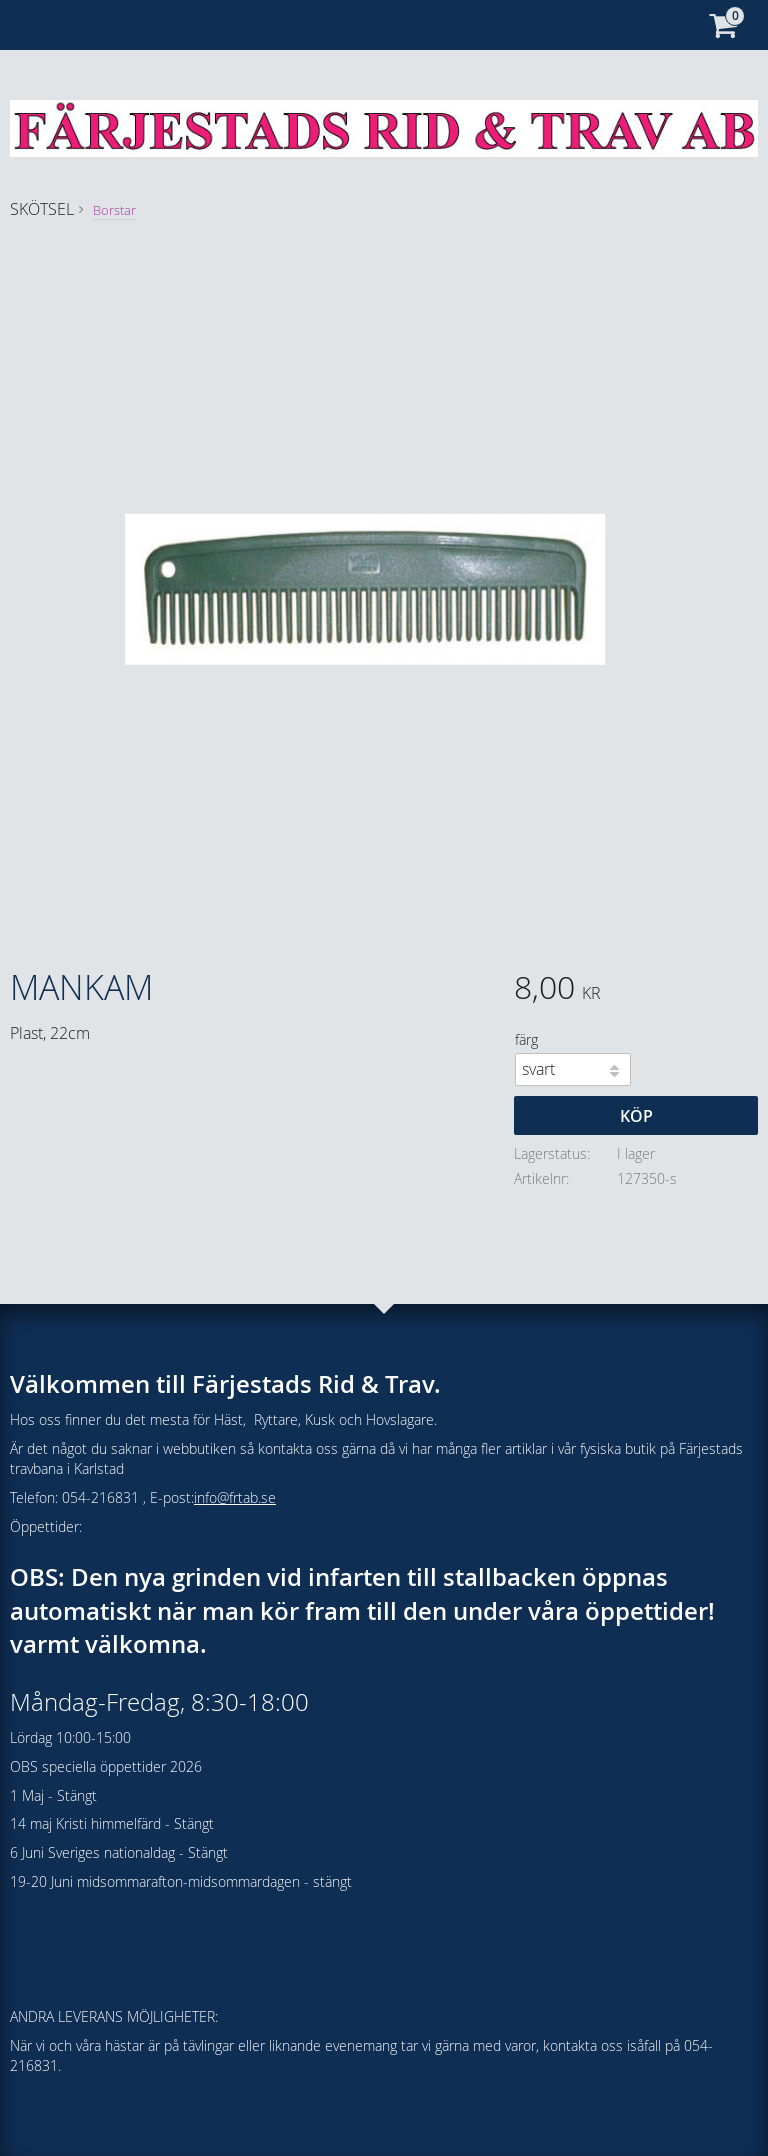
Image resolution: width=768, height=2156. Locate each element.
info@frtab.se (235, 1497)
